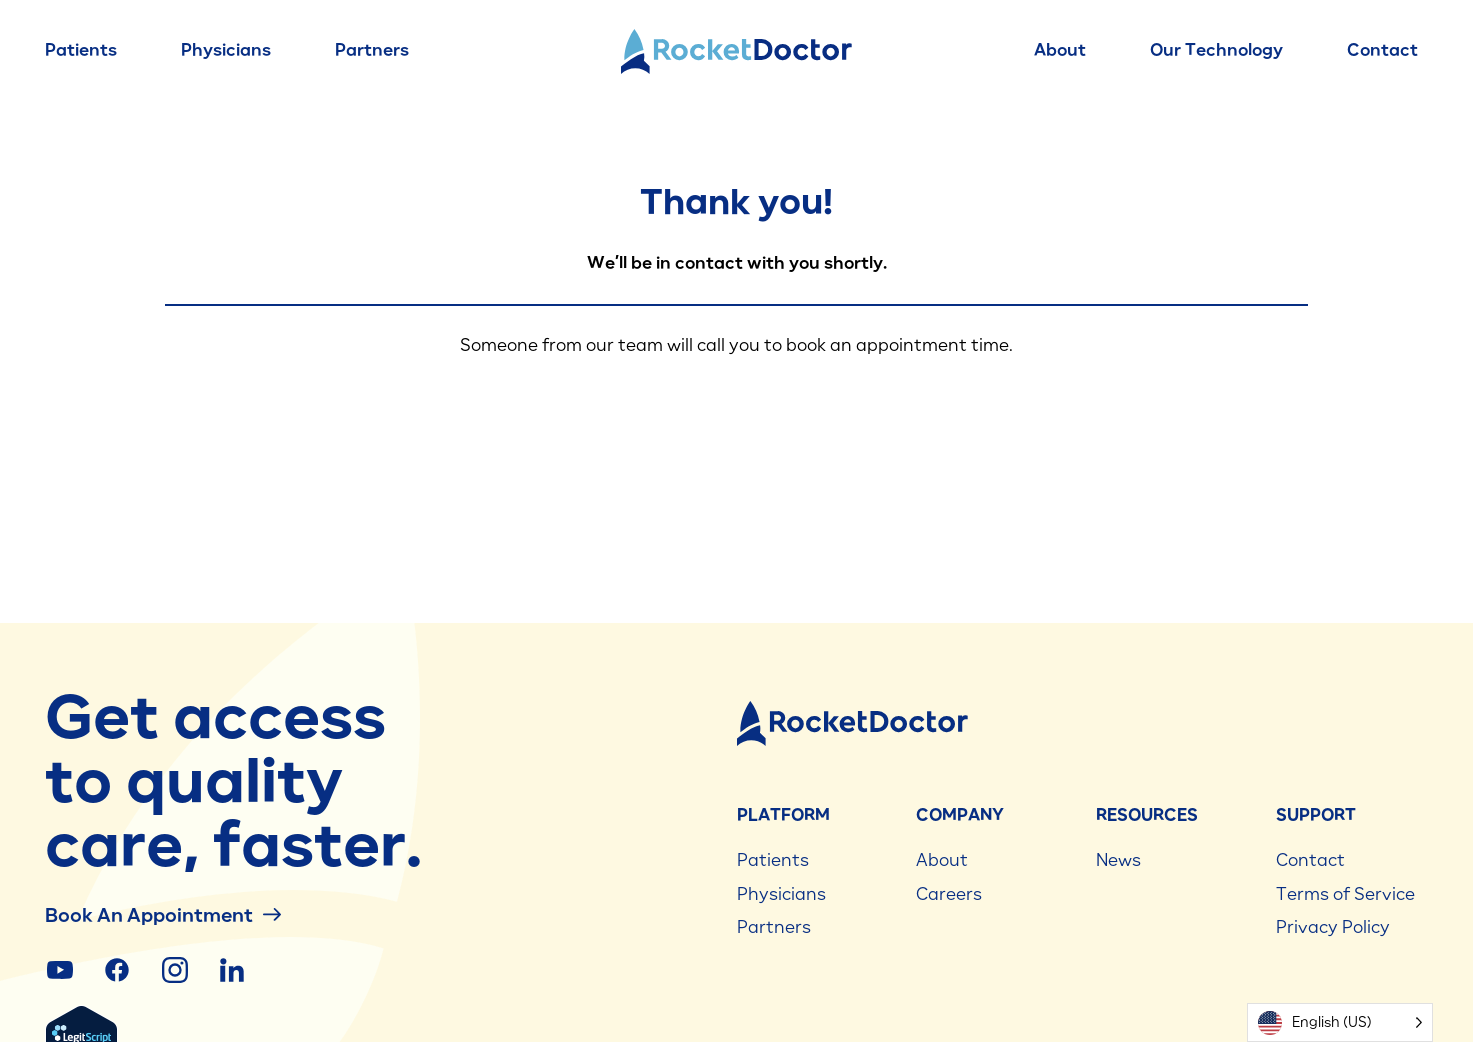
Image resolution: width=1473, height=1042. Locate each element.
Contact (1382, 50)
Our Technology (1216, 50)
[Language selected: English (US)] (1340, 1022)
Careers (949, 894)
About (1060, 50)
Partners (372, 50)
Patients (81, 50)
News (1118, 860)
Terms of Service (1345, 894)
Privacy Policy (1333, 927)
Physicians (226, 50)
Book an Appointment (163, 914)
